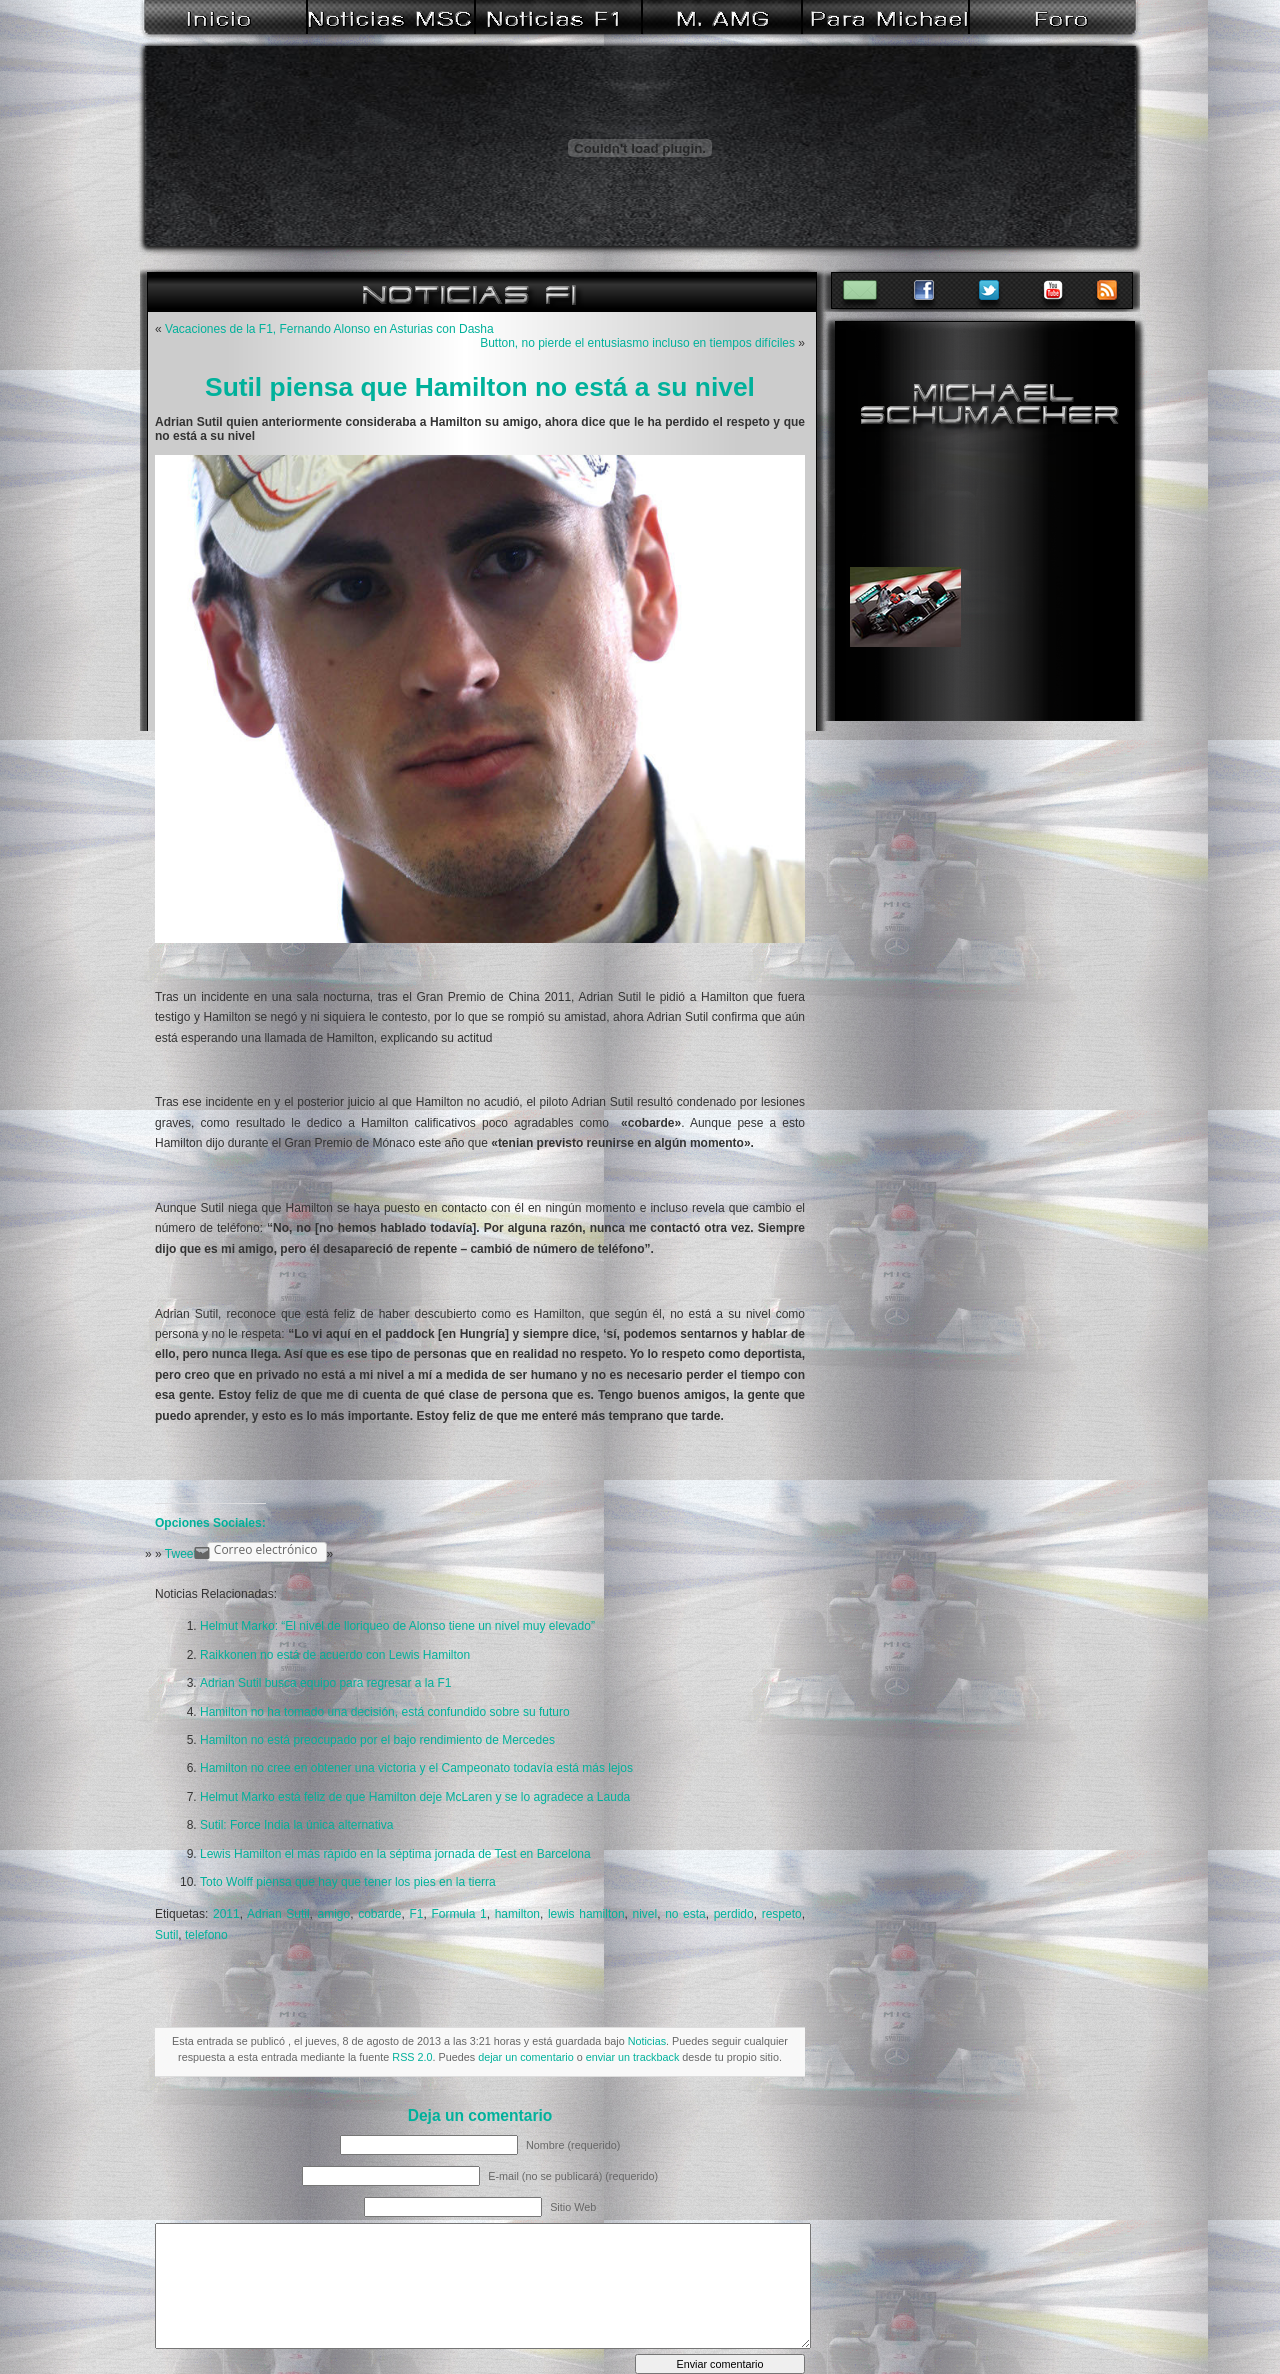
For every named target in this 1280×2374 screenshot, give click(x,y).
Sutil (166, 1935)
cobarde (379, 1914)
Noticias (647, 2041)
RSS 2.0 (412, 2057)
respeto (782, 1914)
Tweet (181, 1554)
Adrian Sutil (278, 1914)
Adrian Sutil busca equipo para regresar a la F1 (325, 1683)
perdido (734, 1914)
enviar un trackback (633, 2057)
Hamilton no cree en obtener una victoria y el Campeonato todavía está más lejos (416, 1768)
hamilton (517, 1914)
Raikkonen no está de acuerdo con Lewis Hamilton (335, 1655)
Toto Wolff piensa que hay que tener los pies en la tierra (348, 1882)
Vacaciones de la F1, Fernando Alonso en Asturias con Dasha (329, 329)
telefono (206, 1935)
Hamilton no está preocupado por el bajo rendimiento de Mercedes (377, 1740)
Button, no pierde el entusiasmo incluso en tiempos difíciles (637, 343)
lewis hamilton (586, 1914)
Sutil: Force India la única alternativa (296, 1825)
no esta (685, 1914)
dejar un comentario (525, 2057)
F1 (416, 1914)
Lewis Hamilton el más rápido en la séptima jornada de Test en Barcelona (395, 1854)
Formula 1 (458, 1914)
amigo (334, 1914)
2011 (226, 1914)
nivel (645, 1914)
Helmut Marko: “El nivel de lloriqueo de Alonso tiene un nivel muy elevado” (397, 1626)
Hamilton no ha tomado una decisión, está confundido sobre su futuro (385, 1712)
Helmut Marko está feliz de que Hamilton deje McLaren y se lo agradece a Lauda (415, 1797)
